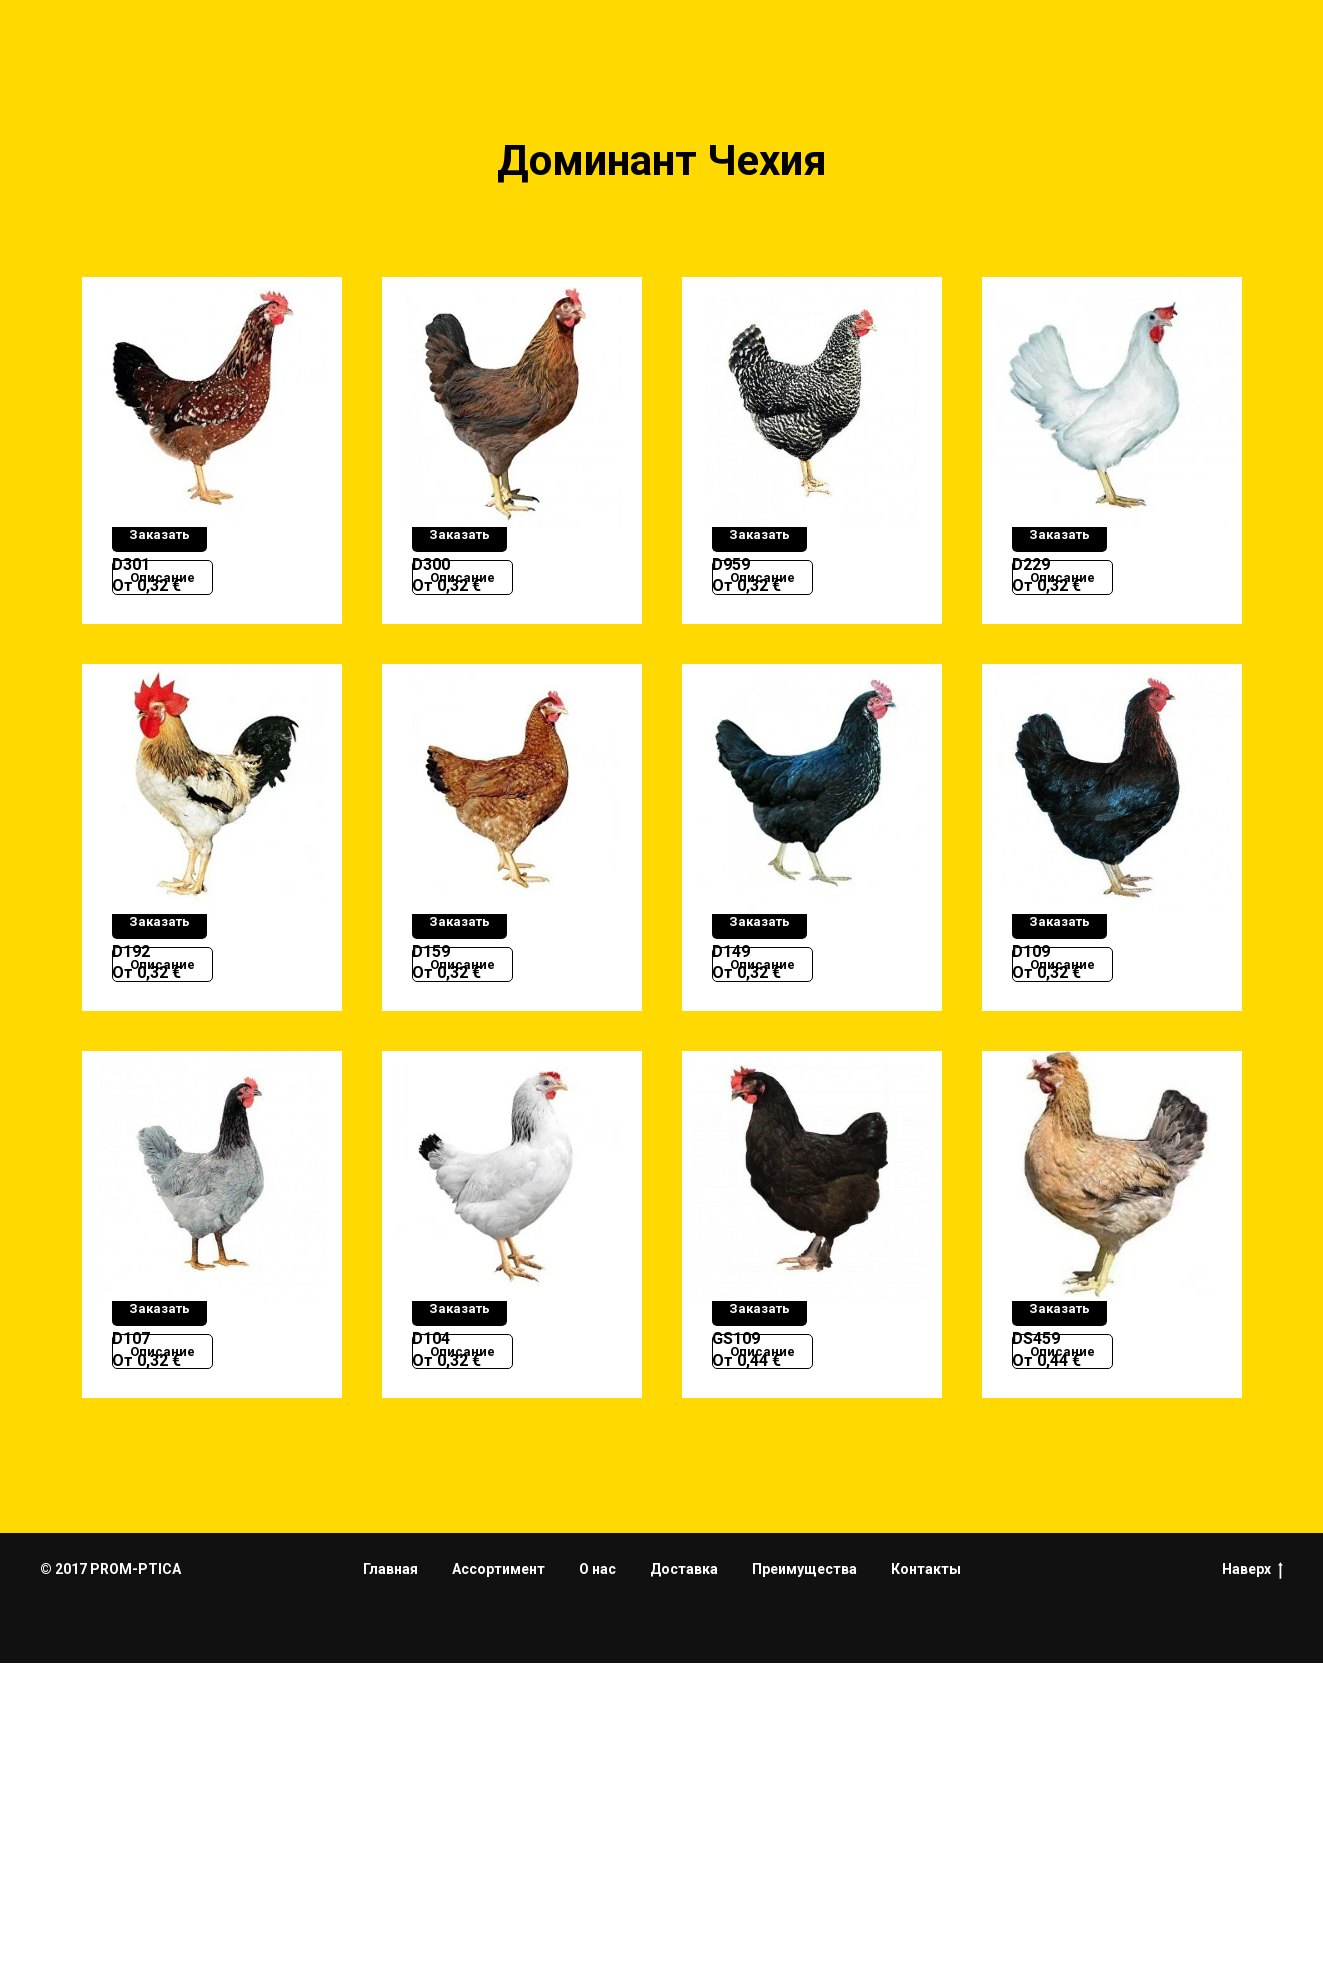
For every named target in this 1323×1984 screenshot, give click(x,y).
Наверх (1252, 1890)
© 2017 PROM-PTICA (110, 1889)
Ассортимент (498, 1890)
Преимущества (804, 1890)
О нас (597, 1890)
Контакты (926, 1890)
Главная (390, 1890)
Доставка (684, 1890)
